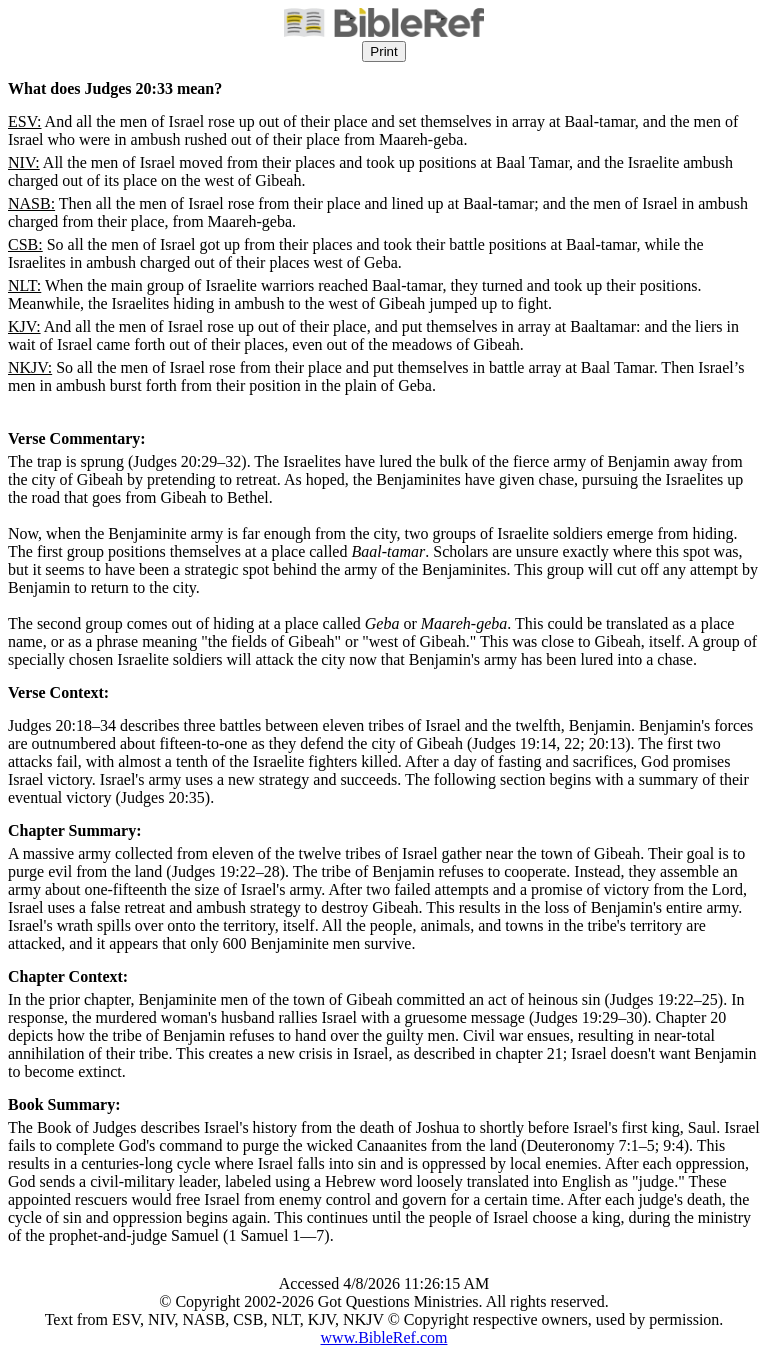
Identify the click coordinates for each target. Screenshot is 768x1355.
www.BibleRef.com (384, 1337)
